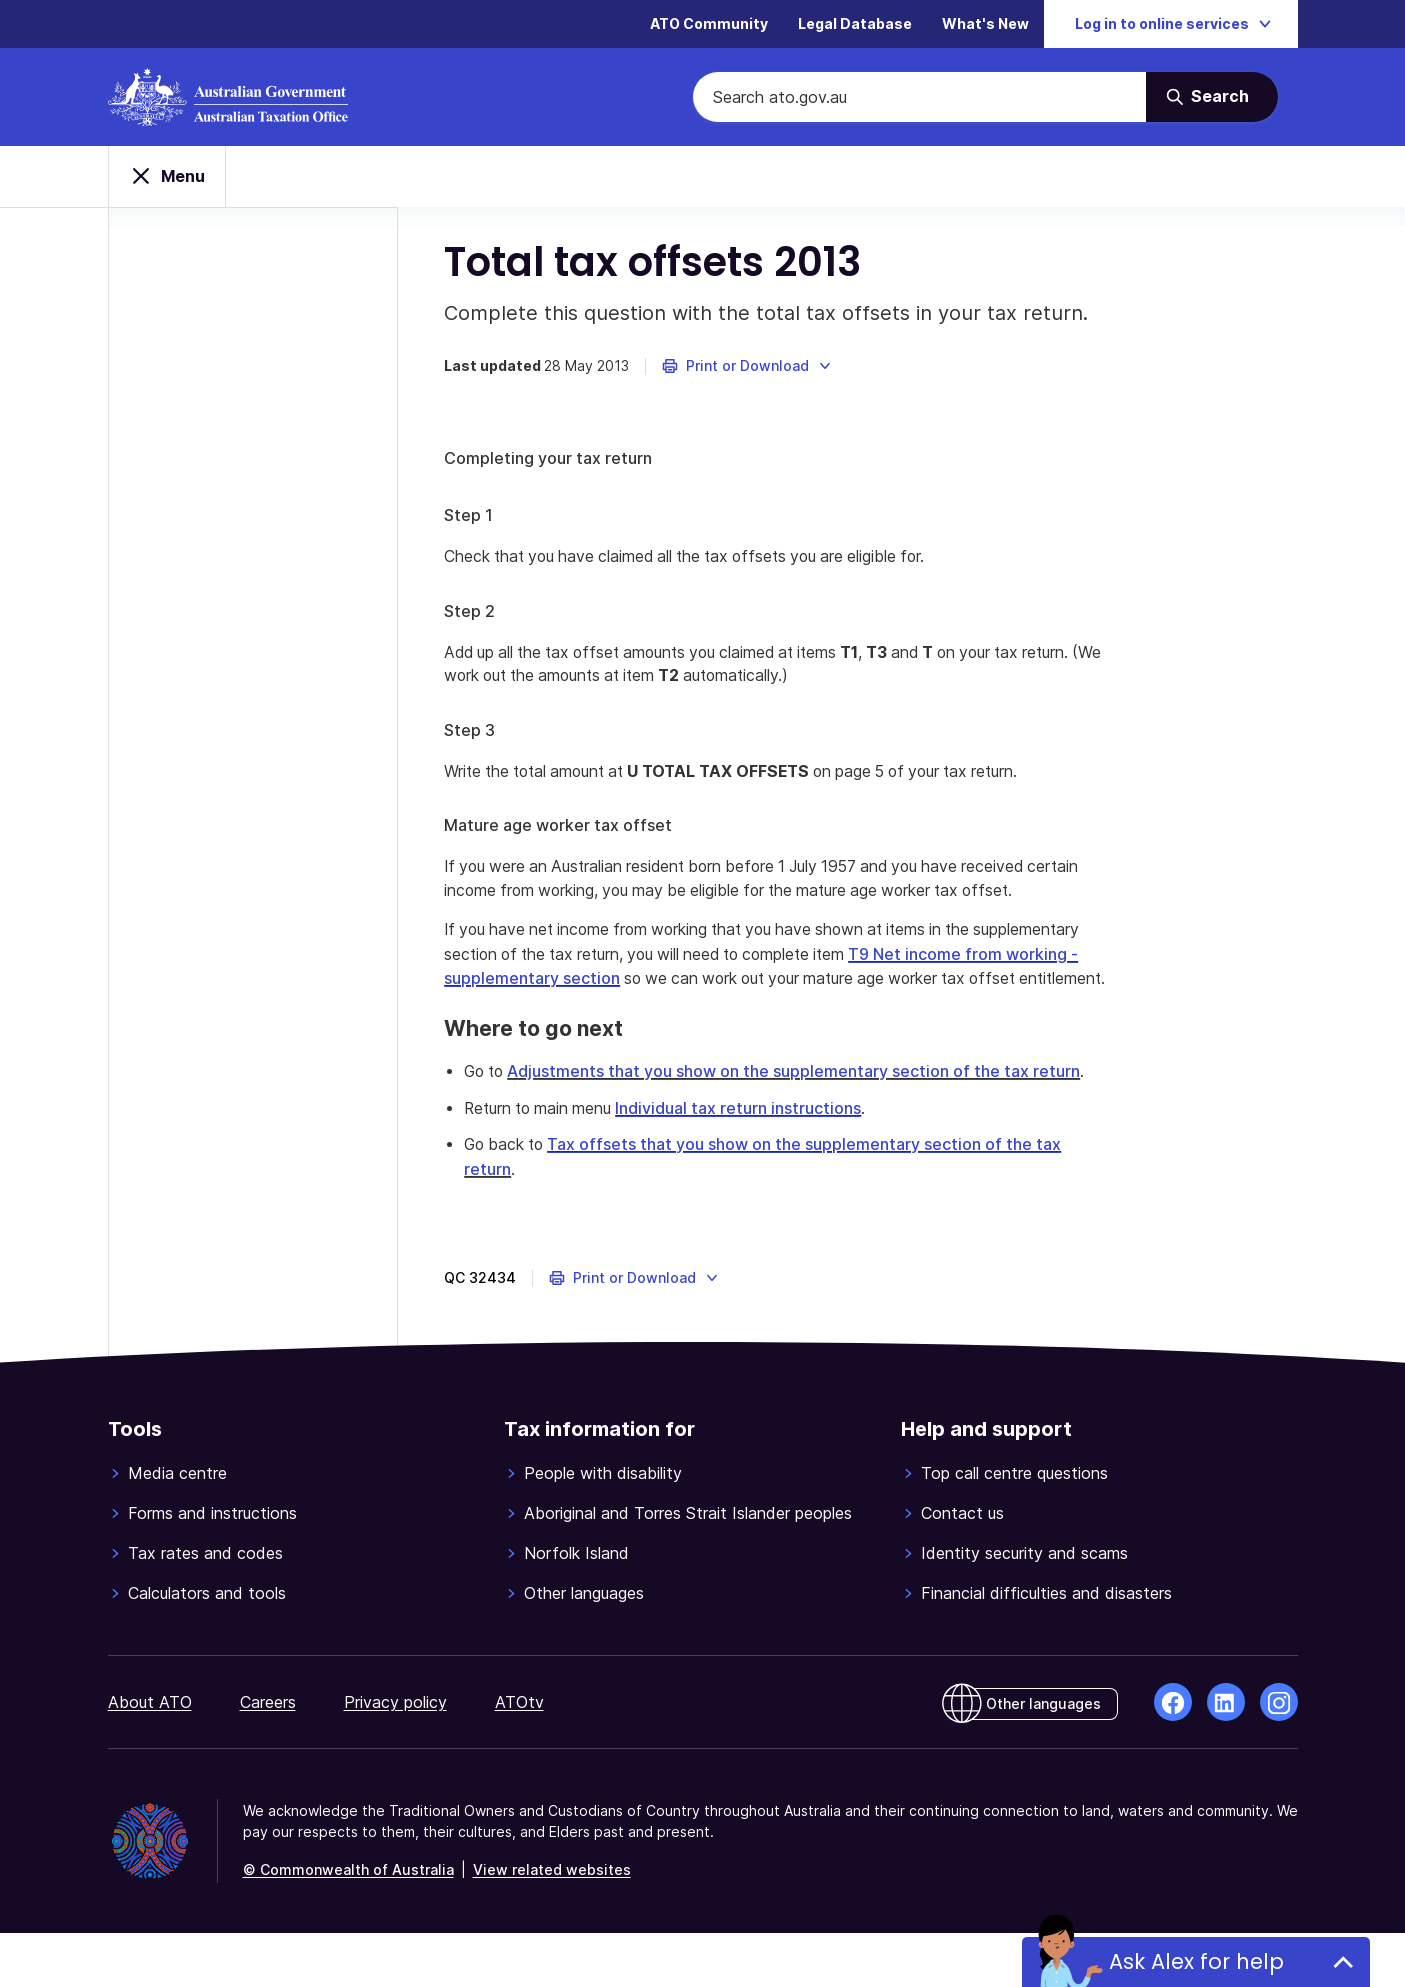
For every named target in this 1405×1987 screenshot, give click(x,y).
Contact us (962, 1567)
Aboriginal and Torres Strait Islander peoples (688, 1567)
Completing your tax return (552, 464)
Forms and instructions (212, 1567)
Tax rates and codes (205, 1607)
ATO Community (709, 24)
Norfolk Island (576, 1607)
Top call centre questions (1014, 1527)
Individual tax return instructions (750, 1163)
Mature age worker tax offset (562, 833)
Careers (268, 1756)
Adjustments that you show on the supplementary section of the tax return (803, 1103)
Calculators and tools (207, 1647)
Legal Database (855, 24)
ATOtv (519, 1756)
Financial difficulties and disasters (1046, 1647)
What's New (985, 24)
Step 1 (472, 521)
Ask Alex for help (1196, 1961)
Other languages (584, 1647)
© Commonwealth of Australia (348, 1923)
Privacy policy (395, 1756)
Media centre (177, 1527)
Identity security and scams (1024, 1607)
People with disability (603, 1527)
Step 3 (473, 737)
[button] (751, 372)
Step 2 (473, 617)
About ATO (150, 1756)
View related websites (552, 1923)
